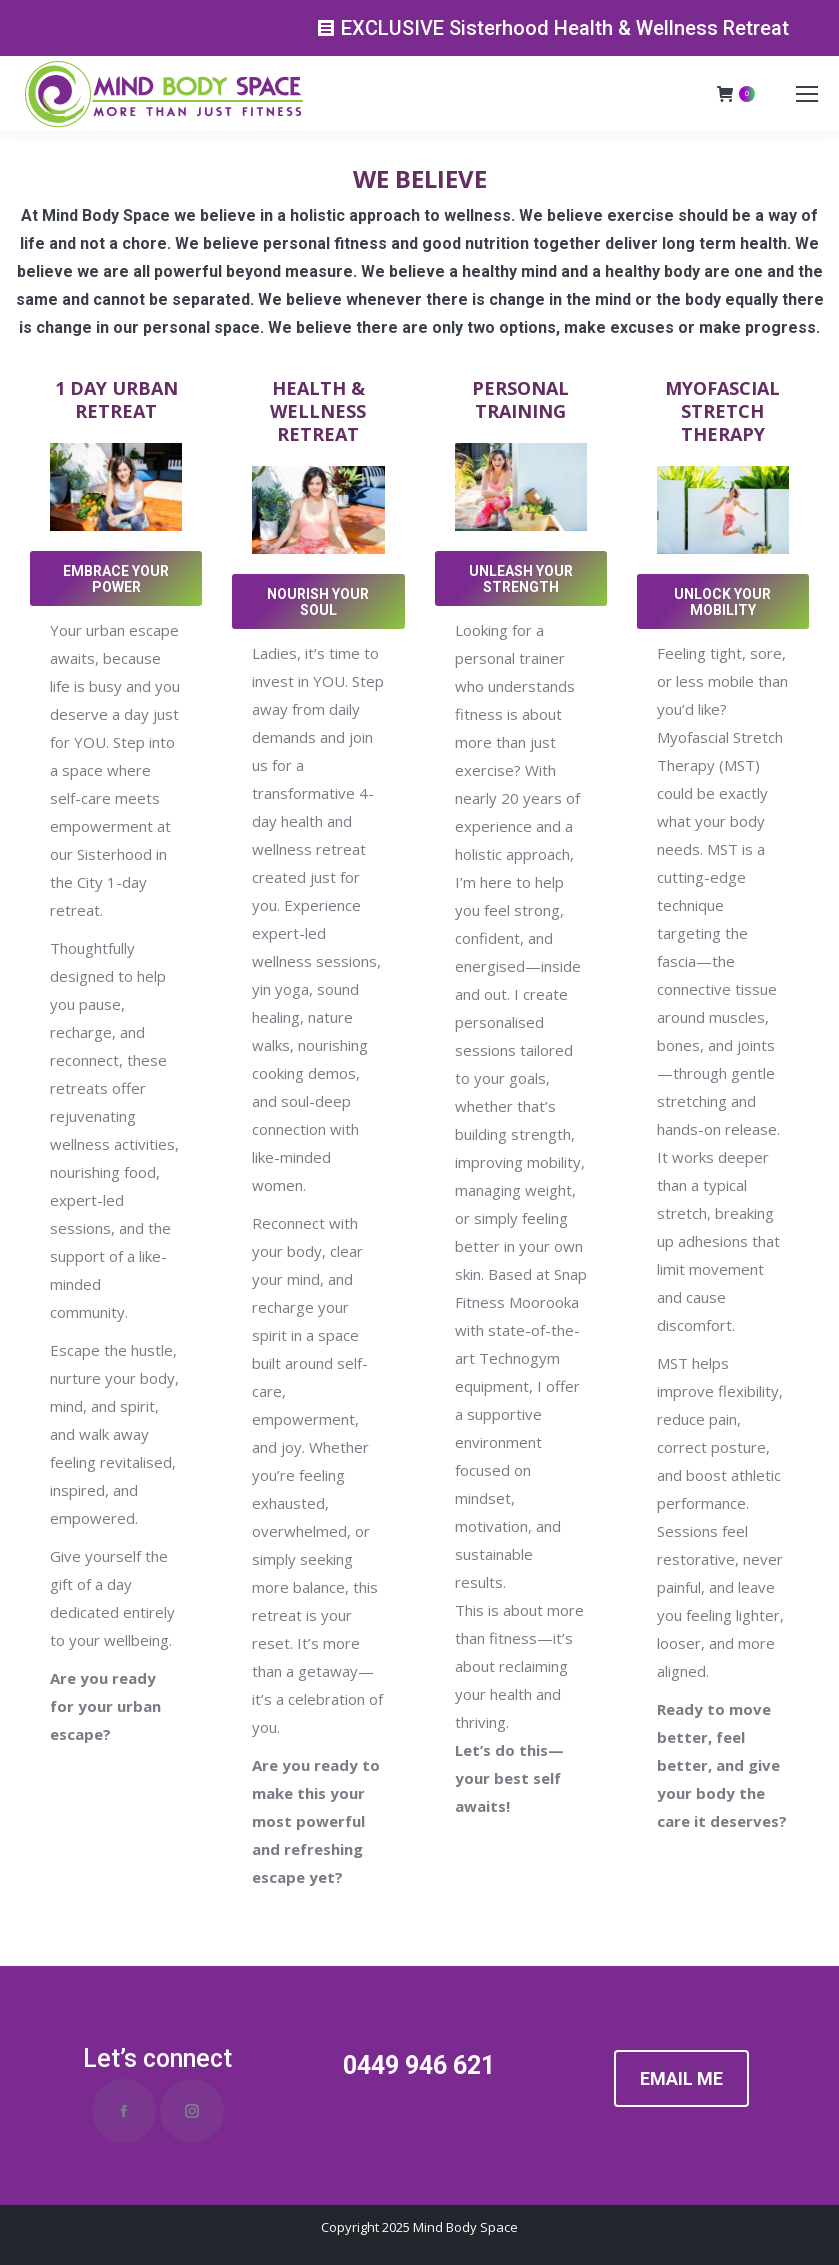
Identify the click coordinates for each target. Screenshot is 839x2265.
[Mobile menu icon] (807, 94)
